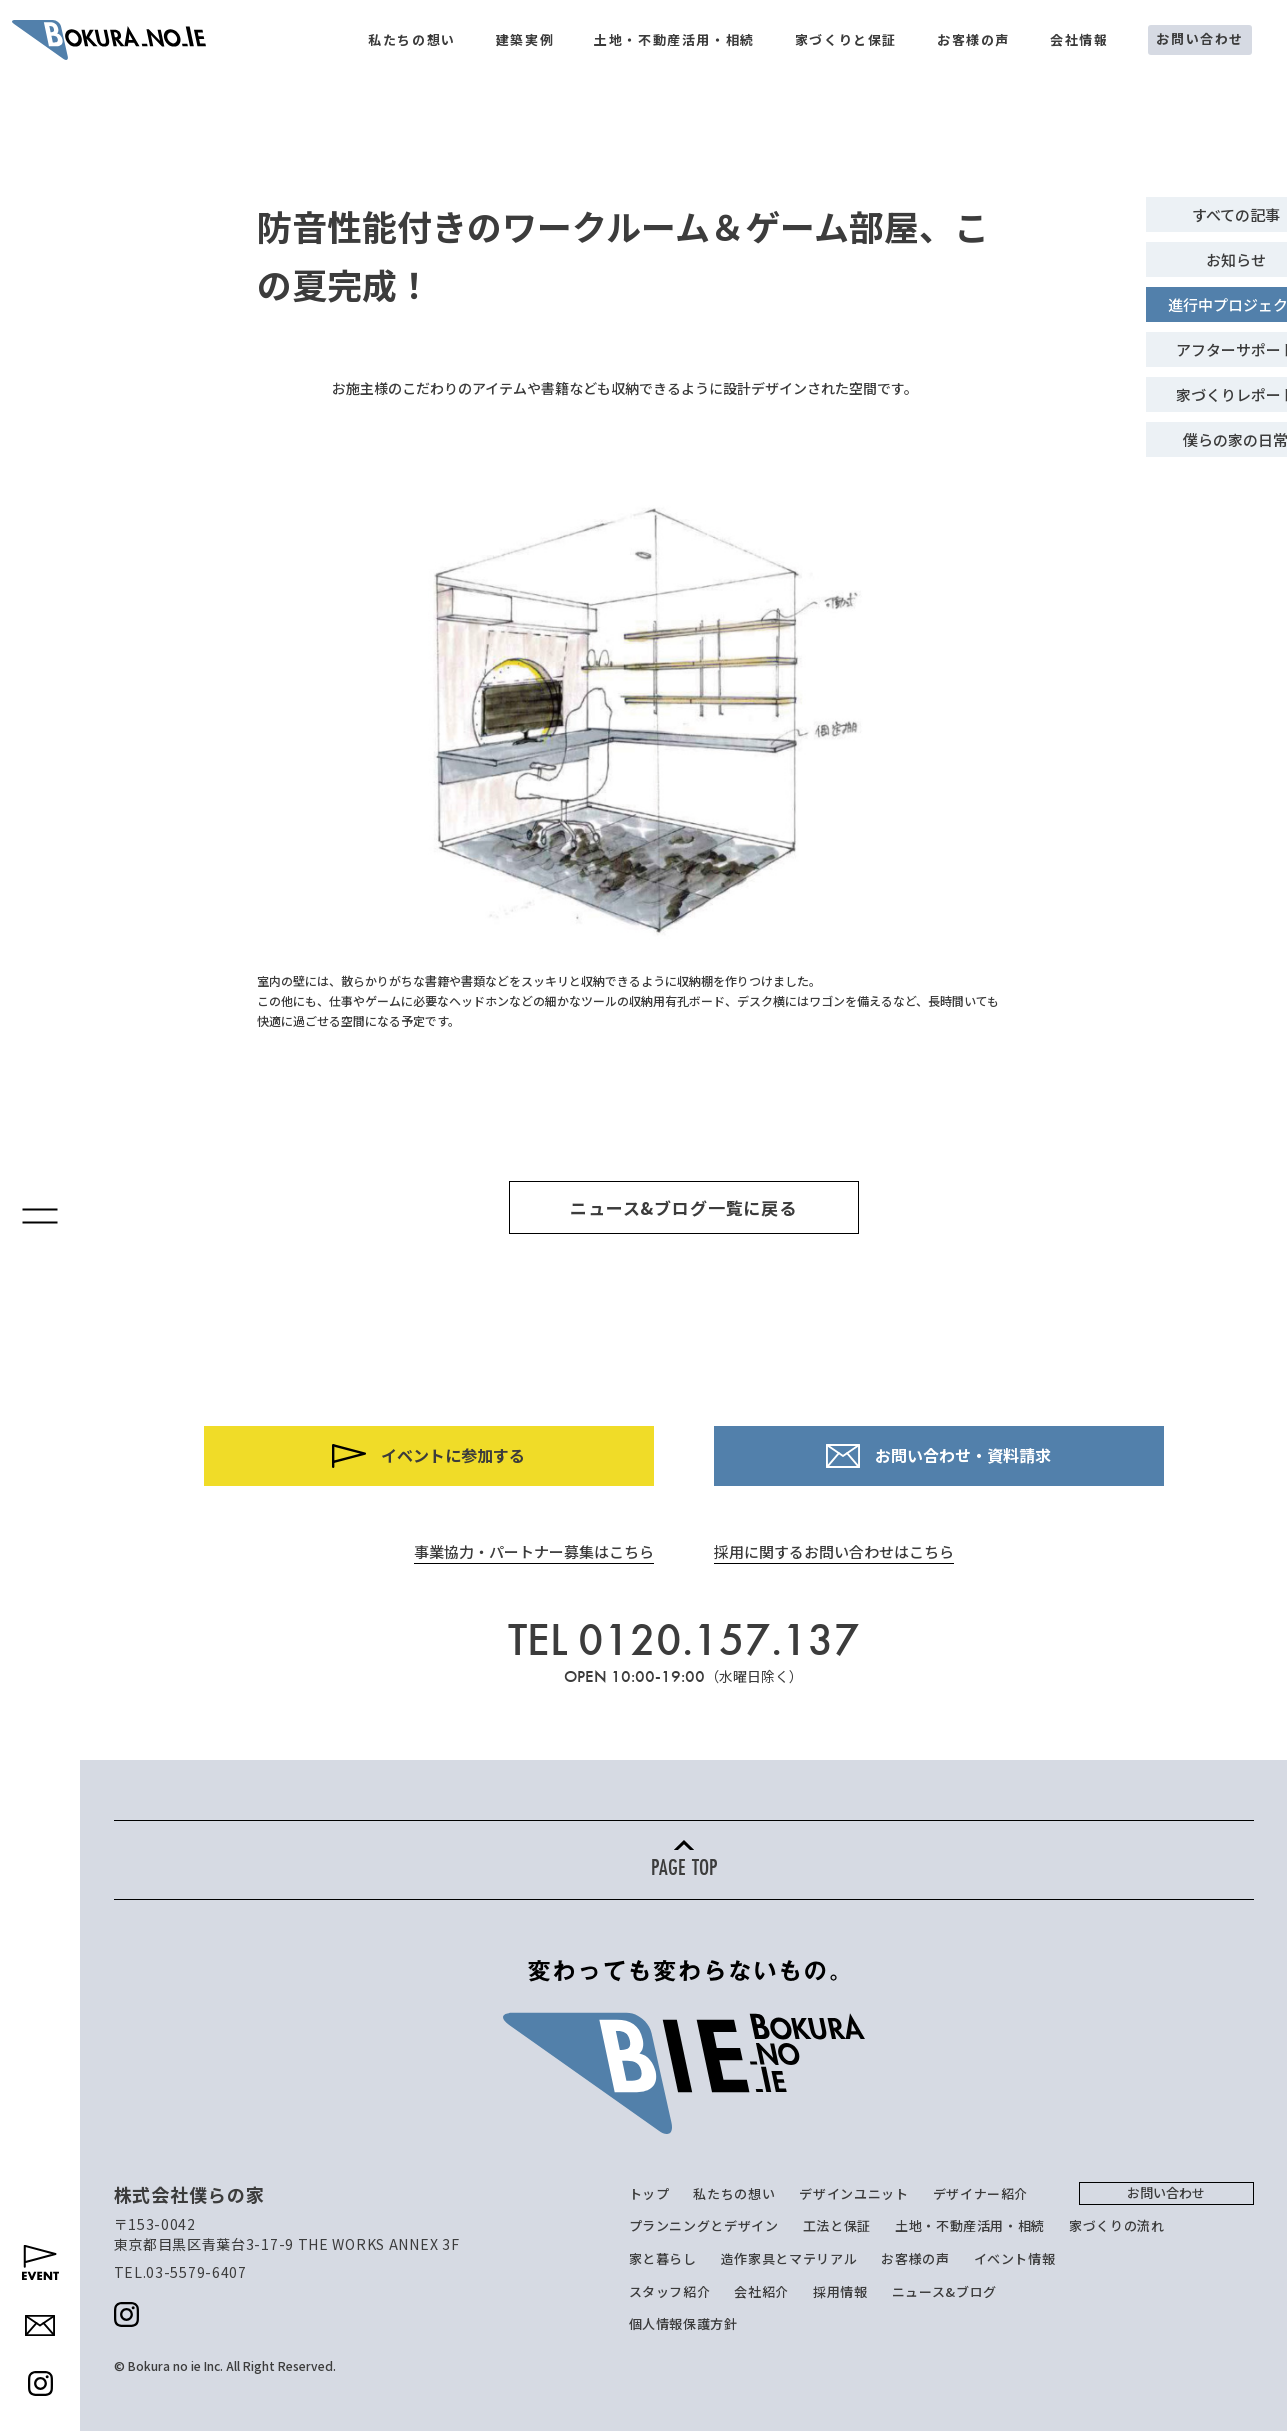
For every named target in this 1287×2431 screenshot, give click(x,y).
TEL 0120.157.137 (684, 1640)
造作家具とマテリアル (789, 2258)
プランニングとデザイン (704, 2225)
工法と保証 (837, 2225)
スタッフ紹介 (670, 2291)
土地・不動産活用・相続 (674, 39)
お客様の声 (973, 39)
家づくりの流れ (1117, 2225)
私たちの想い (412, 39)
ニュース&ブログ (944, 2291)
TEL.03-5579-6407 (180, 2272)
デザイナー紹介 (981, 2193)
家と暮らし (663, 2258)
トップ (649, 2193)
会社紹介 (761, 2291)
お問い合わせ (1200, 38)
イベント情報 (1015, 2258)
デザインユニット (853, 2193)
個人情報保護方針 (683, 2323)
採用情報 (840, 2291)
